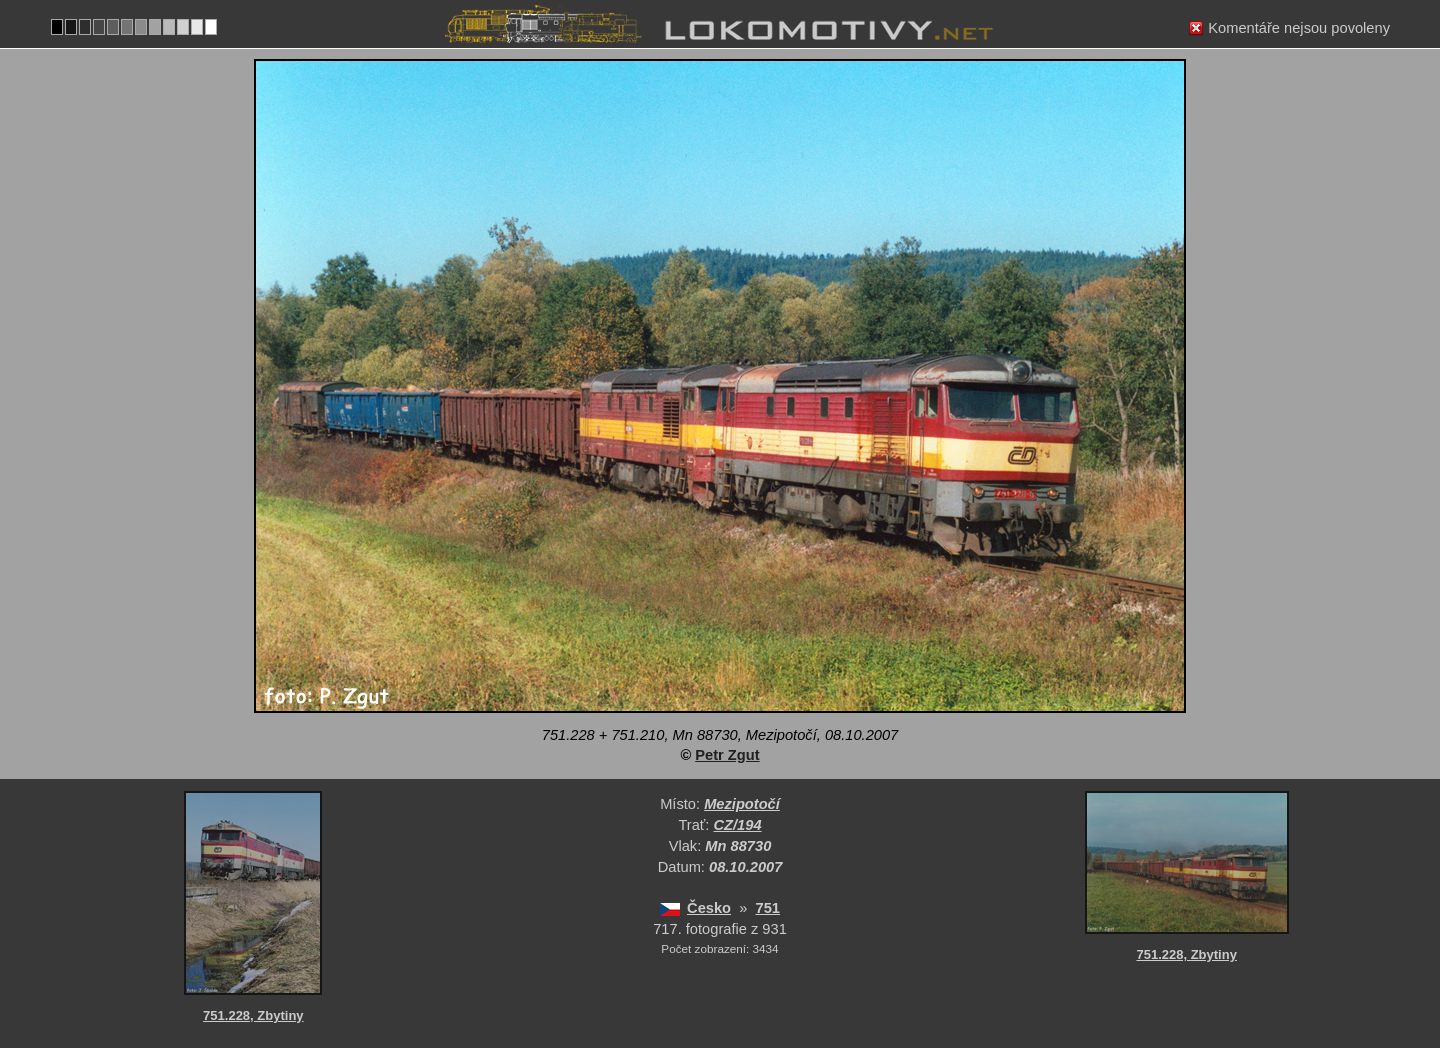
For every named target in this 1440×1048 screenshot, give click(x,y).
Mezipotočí (742, 804)
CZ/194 (738, 825)
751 (768, 908)
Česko (709, 908)
